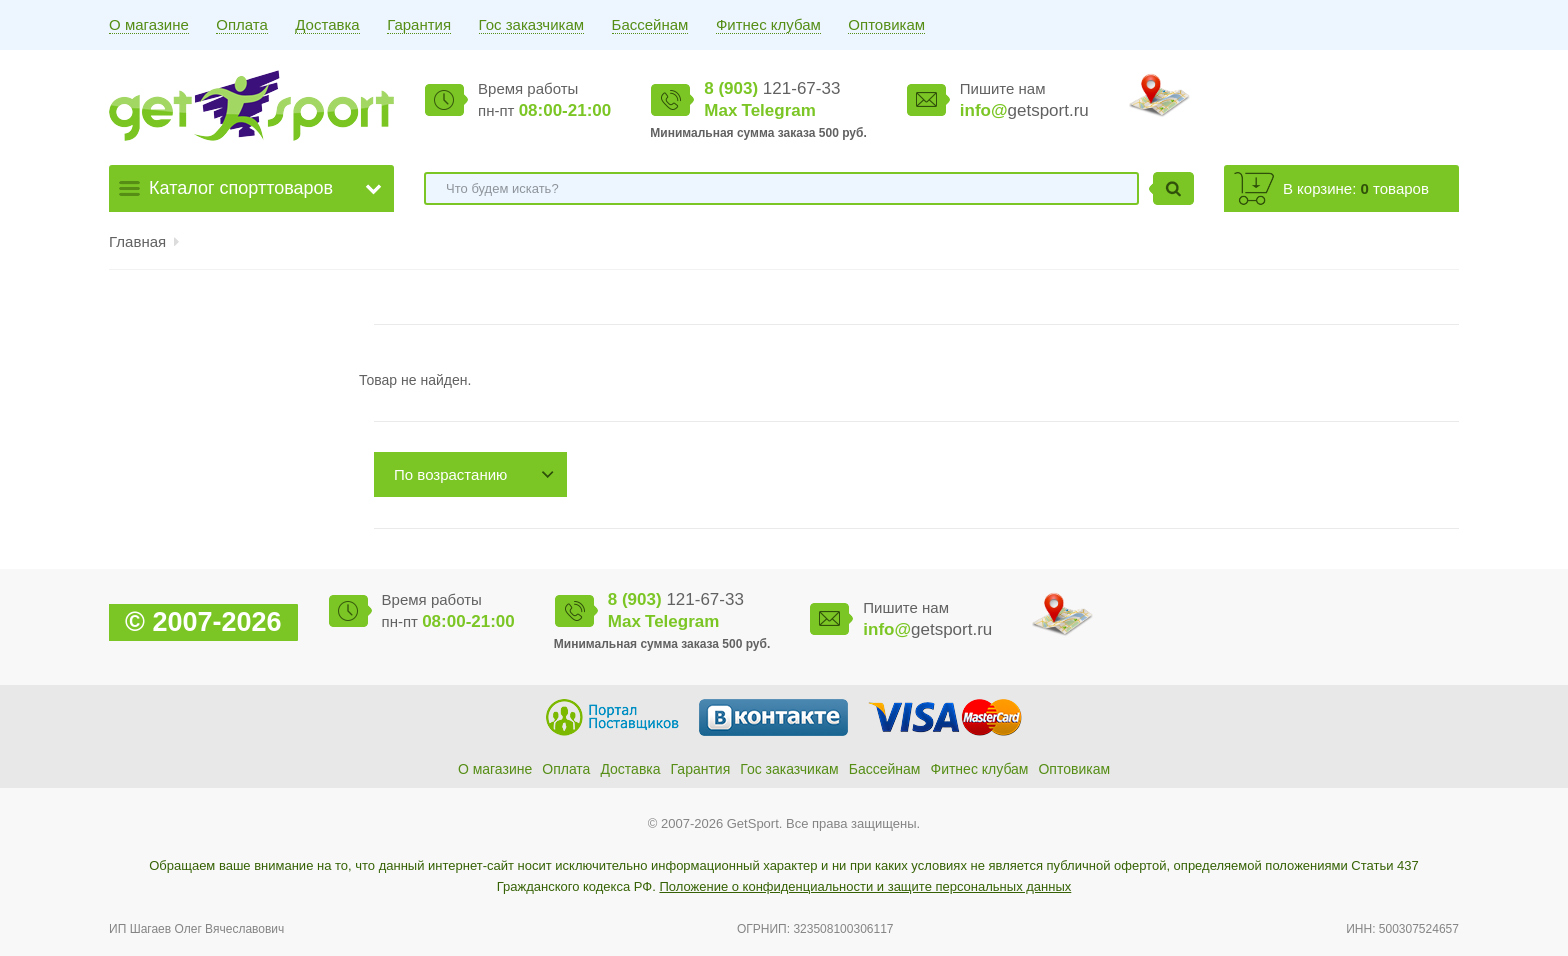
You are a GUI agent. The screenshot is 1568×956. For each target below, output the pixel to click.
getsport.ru (1024, 110)
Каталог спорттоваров (241, 188)
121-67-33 (772, 88)
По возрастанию (450, 474)
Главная (137, 241)
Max (720, 110)
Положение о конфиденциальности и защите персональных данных (865, 886)
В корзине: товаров (1356, 188)
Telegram (779, 110)
